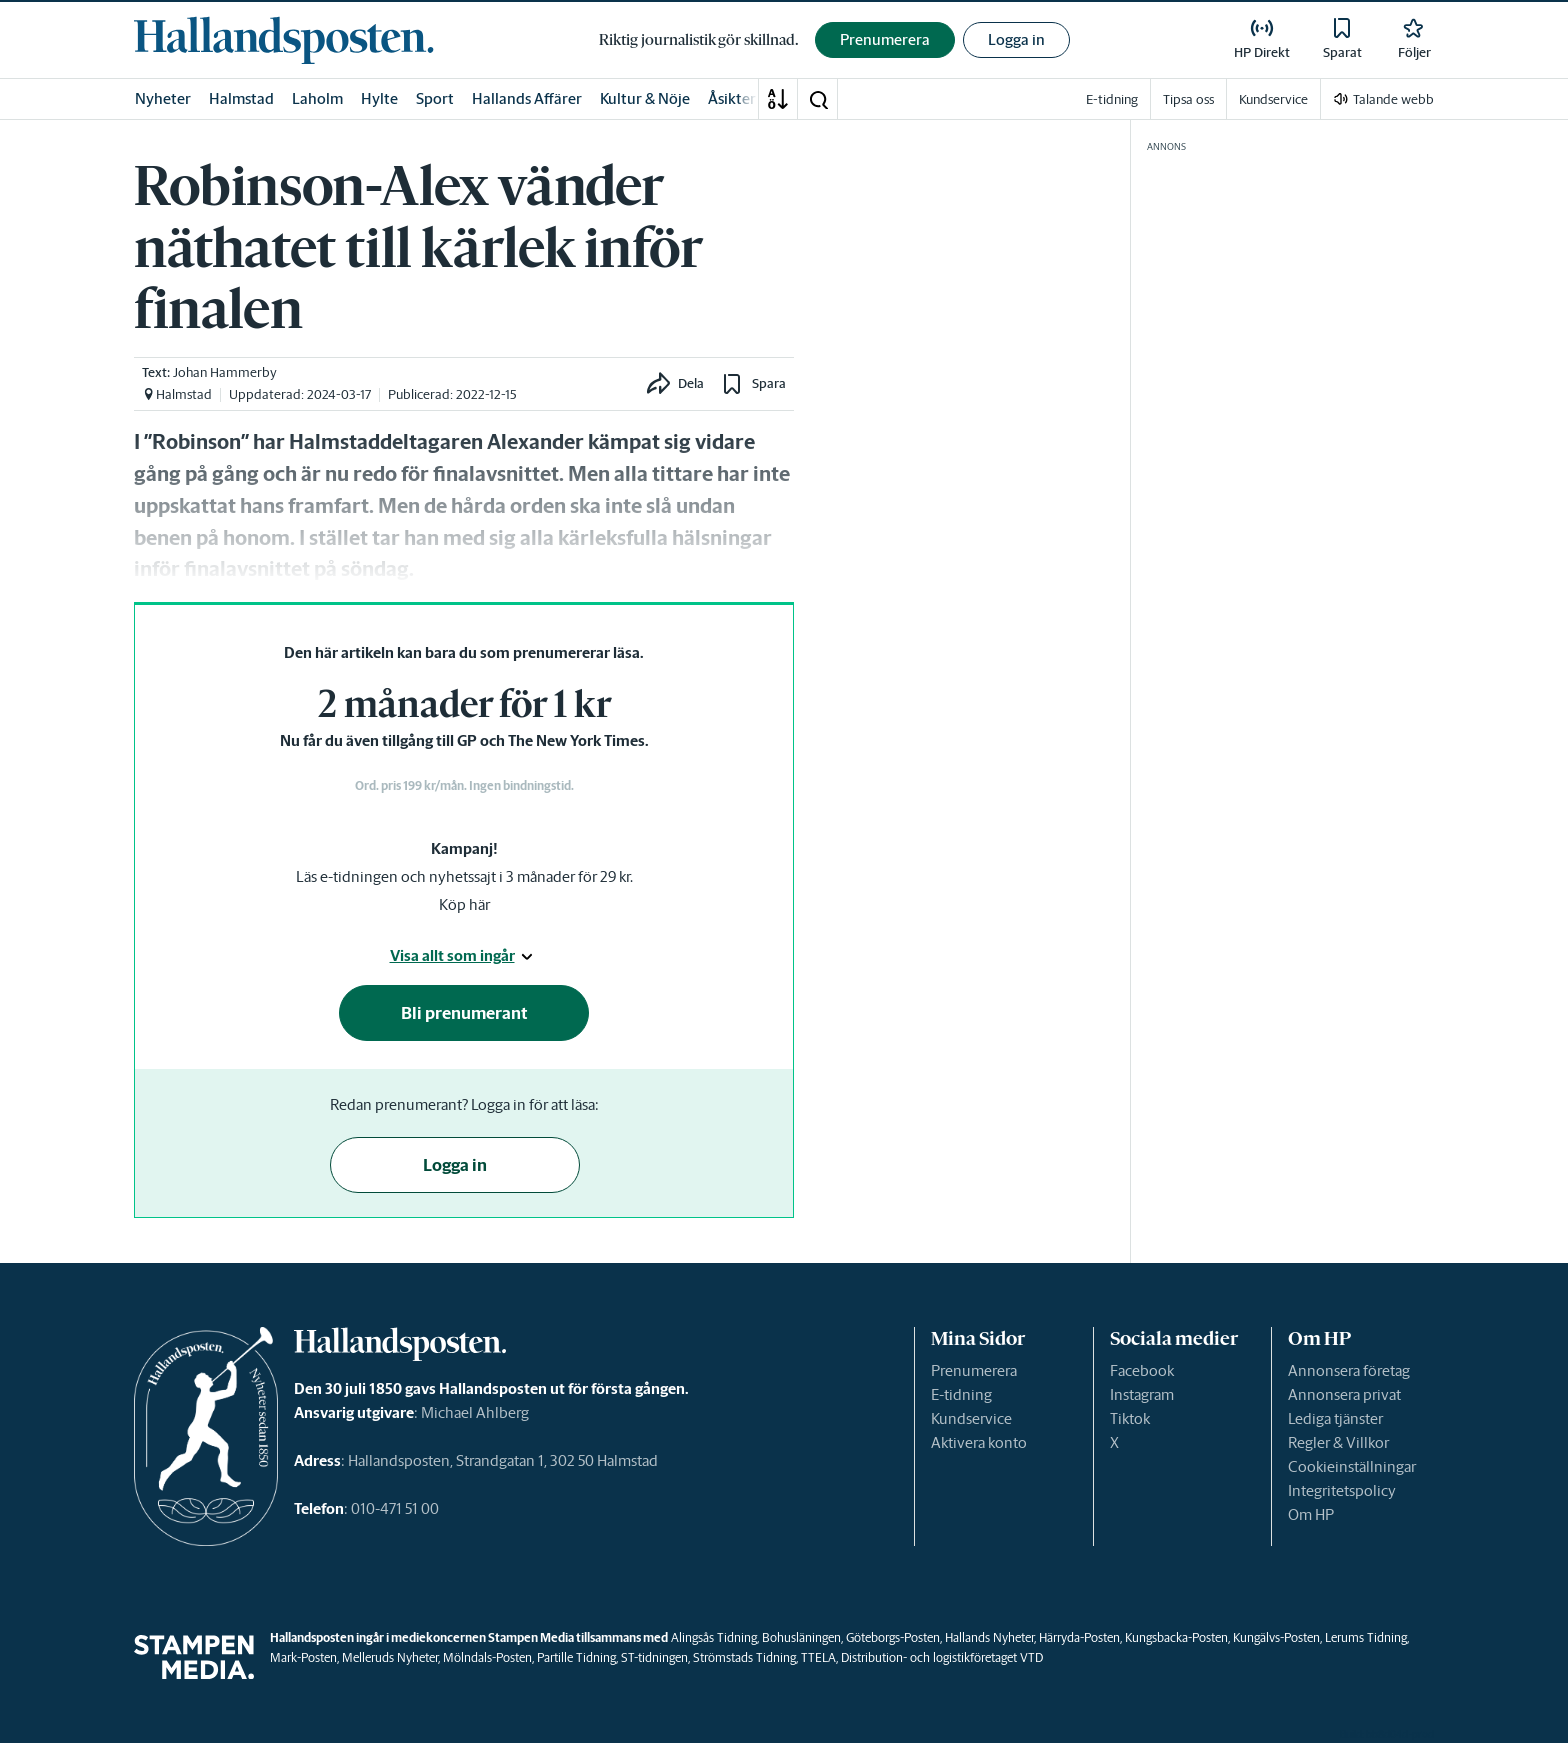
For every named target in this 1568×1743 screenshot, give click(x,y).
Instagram (1142, 1394)
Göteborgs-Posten (893, 1637)
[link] (284, 40)
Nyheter (163, 98)
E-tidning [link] (1112, 99)
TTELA (818, 1657)
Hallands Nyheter (989, 1637)
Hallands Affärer (527, 98)
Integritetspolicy (1342, 1490)
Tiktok (1130, 1418)
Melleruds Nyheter (390, 1657)
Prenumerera (974, 1370)
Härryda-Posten (1079, 1637)
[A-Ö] (778, 99)
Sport (435, 98)
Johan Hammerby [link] (225, 372)
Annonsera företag (1349, 1370)
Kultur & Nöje (645, 98)
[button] (818, 99)
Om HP (1311, 1514)
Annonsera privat (1344, 1394)
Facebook (1142, 1370)
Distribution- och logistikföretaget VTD (942, 1657)
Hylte (379, 98)
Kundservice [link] (1273, 99)
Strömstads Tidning (744, 1657)
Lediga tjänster (1335, 1418)
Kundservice (971, 1418)
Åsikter (732, 98)
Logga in (1016, 39)
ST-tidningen (654, 1657)
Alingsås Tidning (714, 1637)
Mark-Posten (303, 1657)
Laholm (317, 98)
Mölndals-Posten (487, 1657)
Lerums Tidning (1366, 1637)
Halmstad (241, 98)
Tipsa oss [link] (1188, 99)
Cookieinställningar (1352, 1466)
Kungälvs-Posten (1276, 1637)
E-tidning (961, 1394)
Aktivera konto (979, 1442)
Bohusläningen (801, 1637)
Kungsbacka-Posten (1176, 1637)
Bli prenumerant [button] (464, 1013)
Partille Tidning (576, 1657)
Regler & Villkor (1338, 1442)
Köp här (464, 904)
